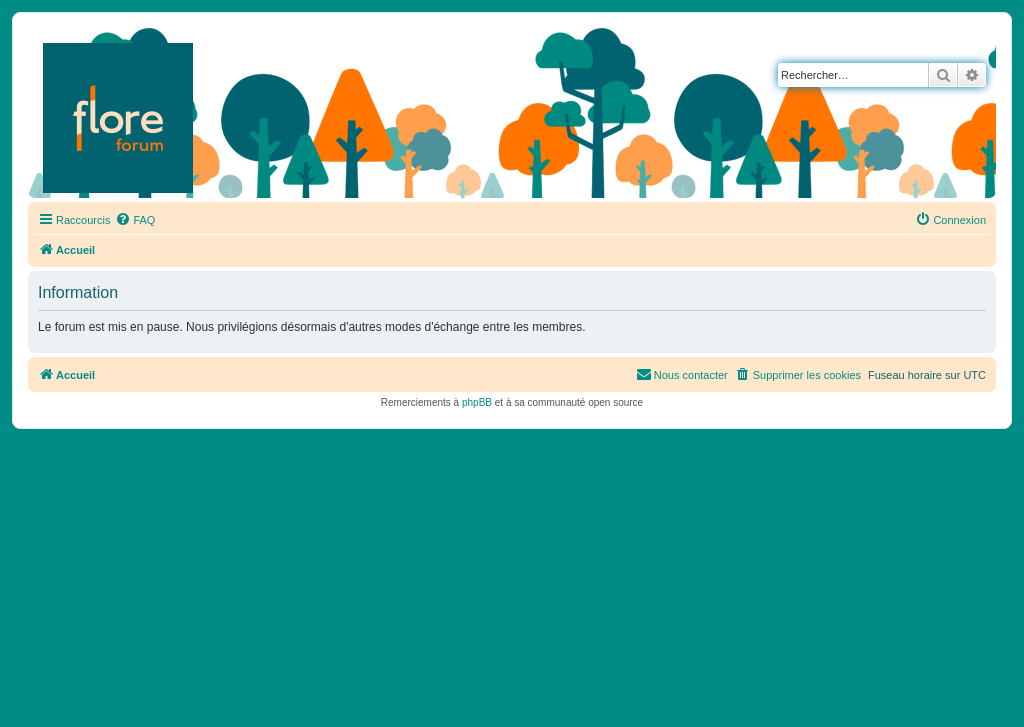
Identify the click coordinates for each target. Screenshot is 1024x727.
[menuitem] (135, 220)
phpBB (477, 402)
